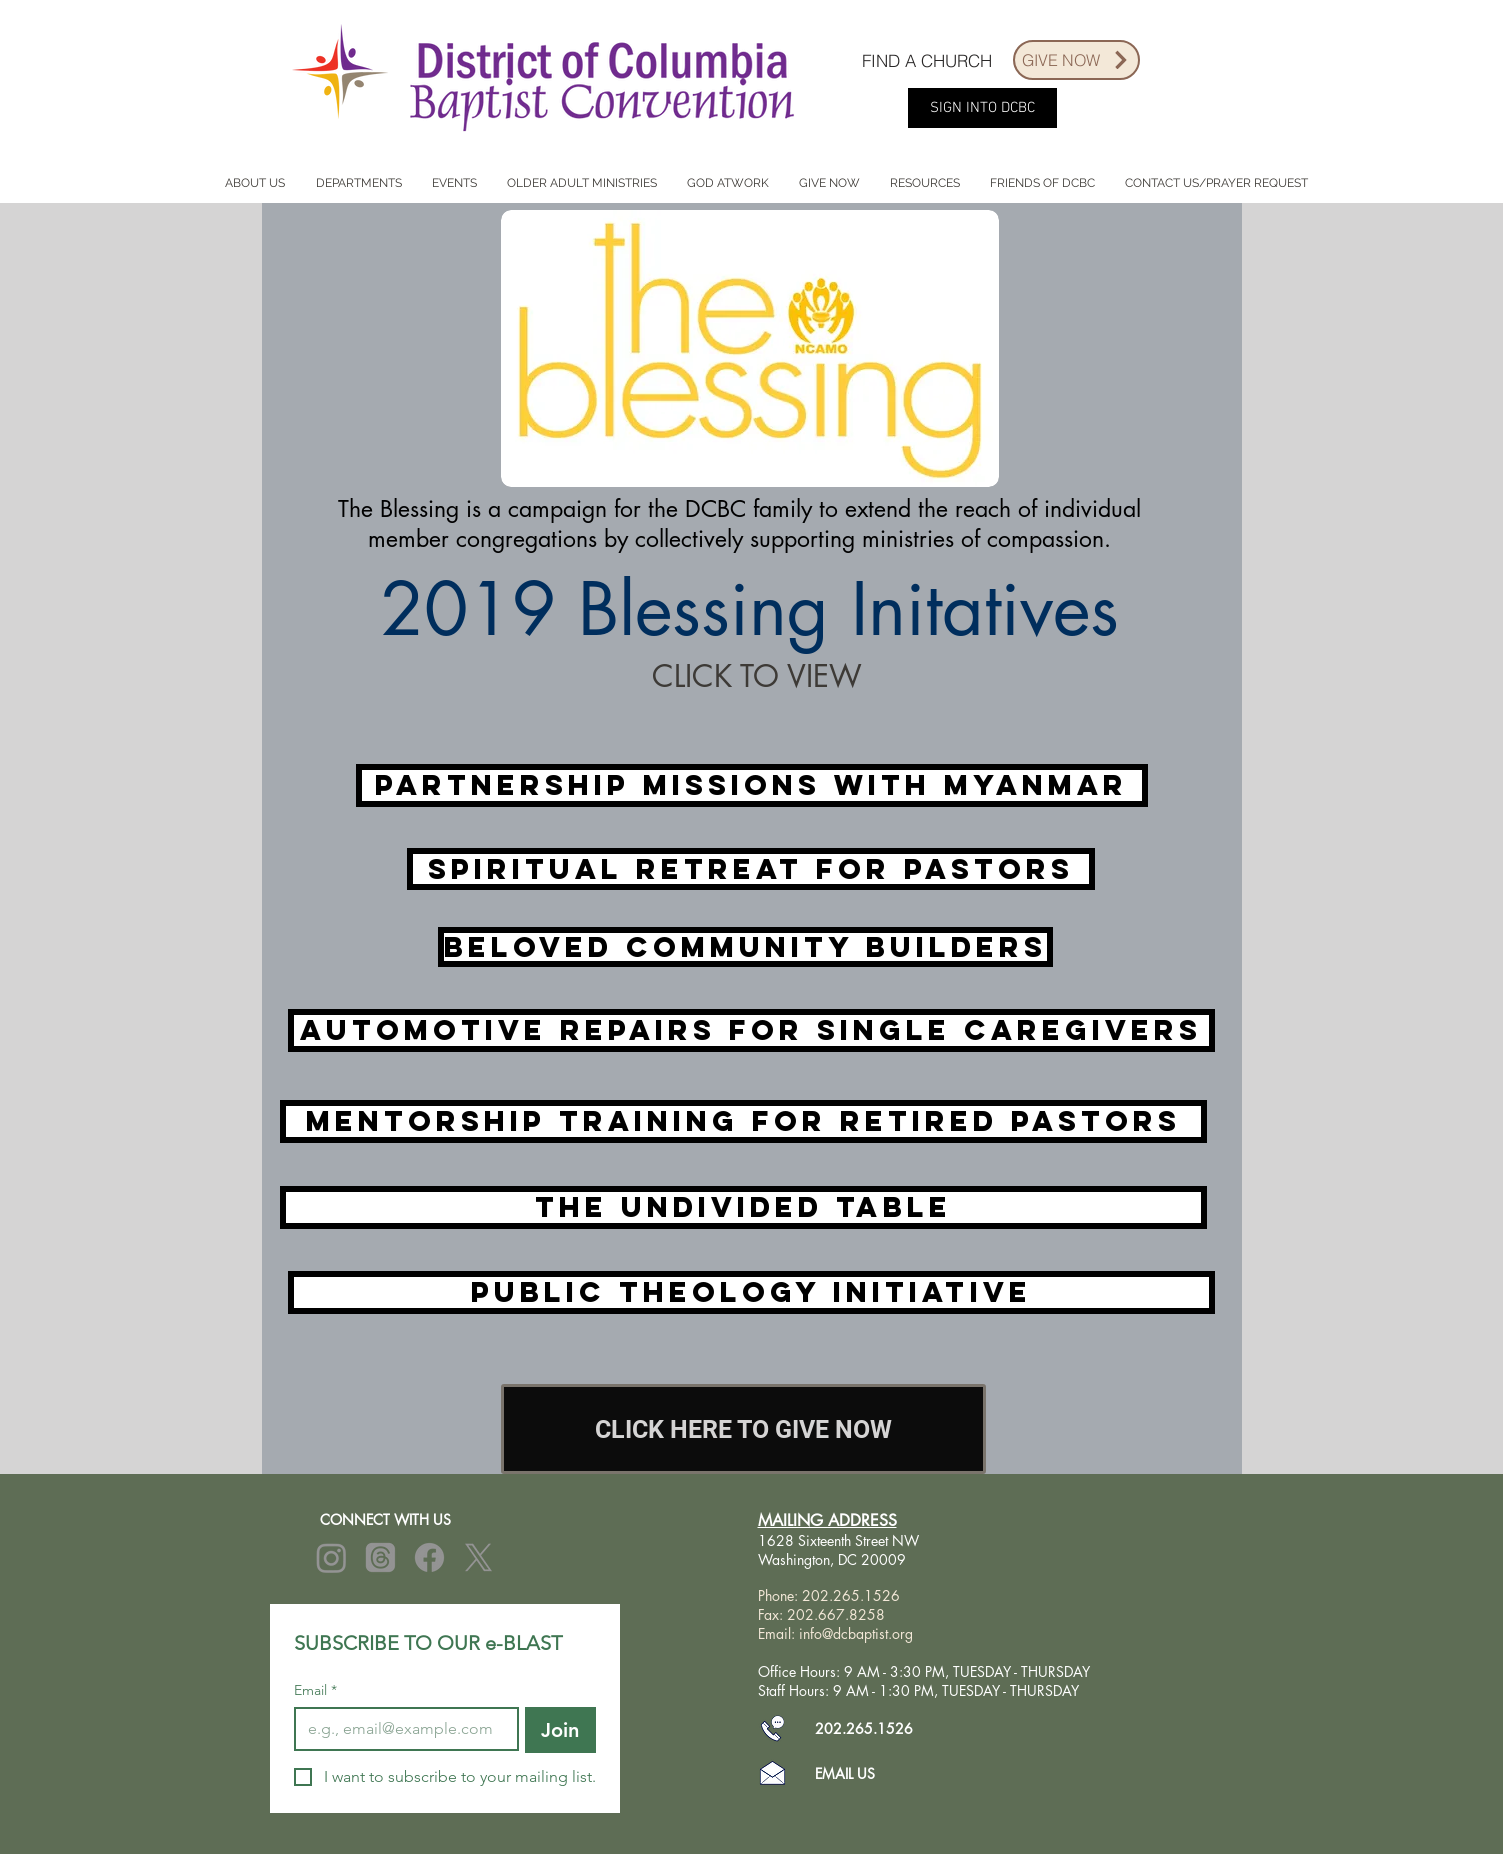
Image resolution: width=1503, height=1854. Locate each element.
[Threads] (380, 1557)
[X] (478, 1557)
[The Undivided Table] (743, 1207)
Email (315, 1690)
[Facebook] (429, 1557)
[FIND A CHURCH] (927, 60)
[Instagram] (331, 1557)
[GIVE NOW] (1076, 60)
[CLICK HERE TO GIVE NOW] (743, 1429)
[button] (255, 183)
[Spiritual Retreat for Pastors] (751, 869)
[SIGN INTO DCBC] (982, 108)
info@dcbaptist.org (856, 1633)
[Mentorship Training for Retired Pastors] (743, 1121)
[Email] (400, 1729)
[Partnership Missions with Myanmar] (752, 785)
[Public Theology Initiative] (751, 1292)
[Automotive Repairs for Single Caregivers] (751, 1030)
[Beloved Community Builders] (745, 947)
